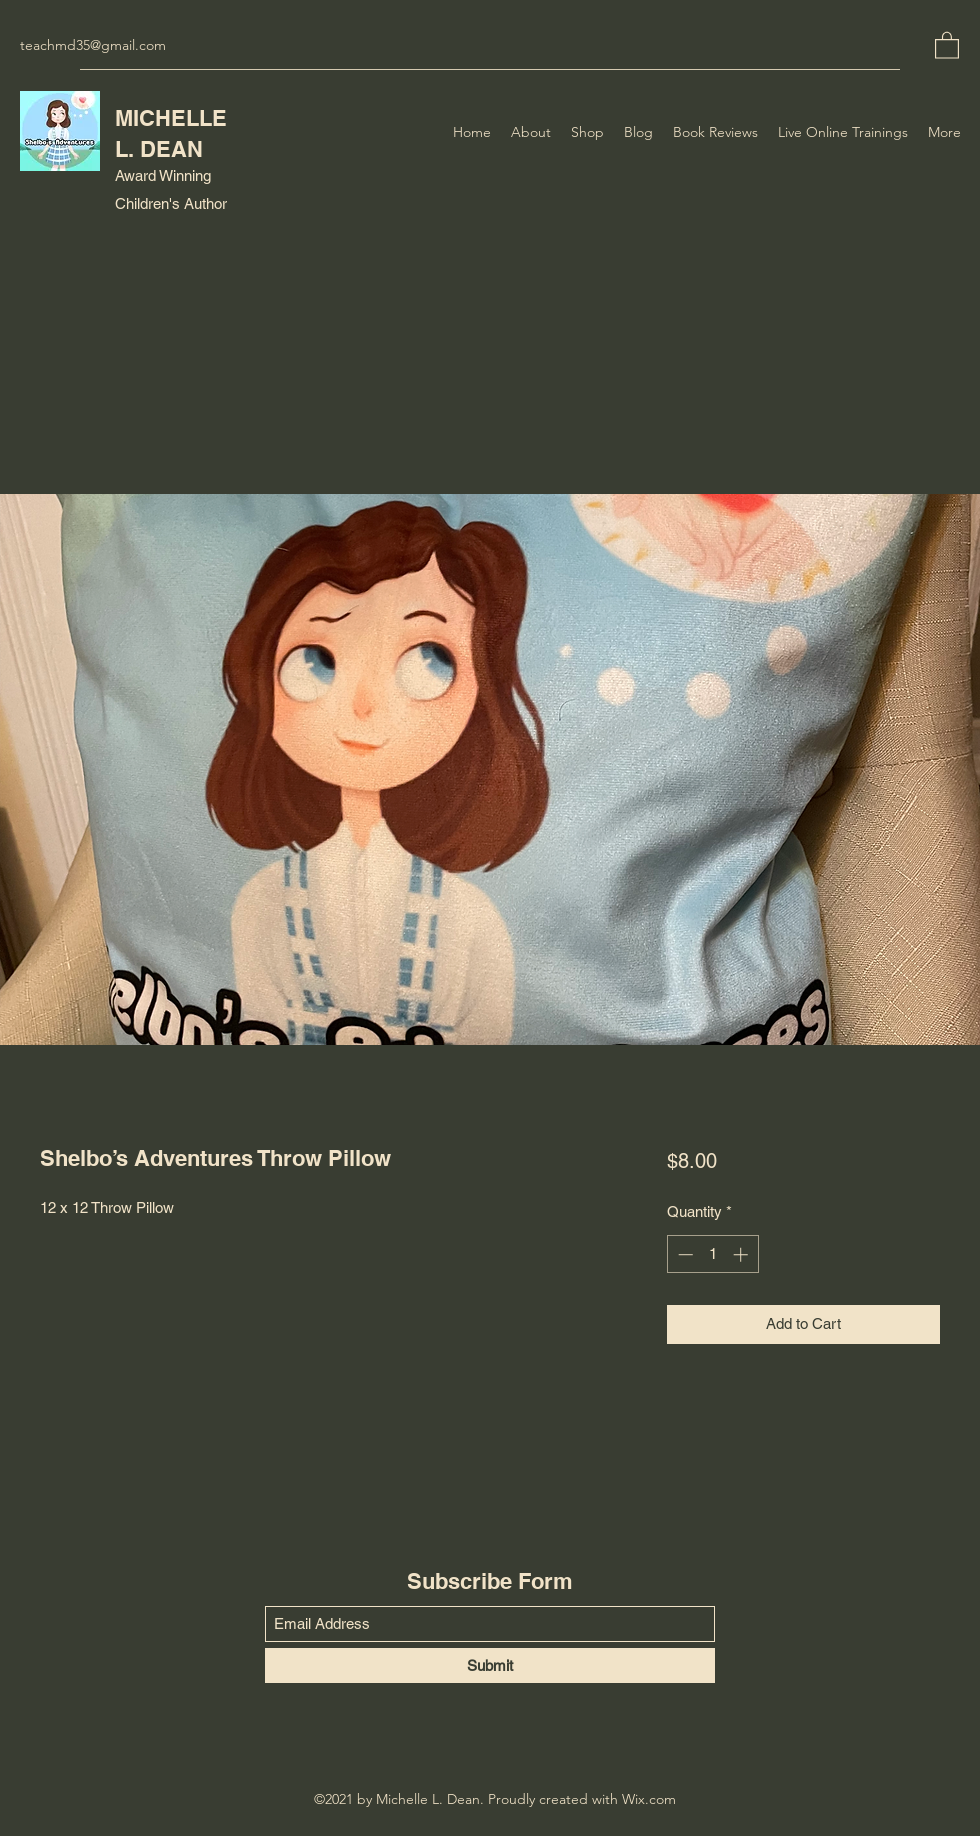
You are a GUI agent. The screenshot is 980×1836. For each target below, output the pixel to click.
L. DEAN (159, 149)
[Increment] (742, 1254)
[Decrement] (683, 1254)
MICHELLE (171, 118)
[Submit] (490, 1665)
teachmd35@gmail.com (93, 45)
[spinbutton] (712, 1254)
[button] (947, 44)
